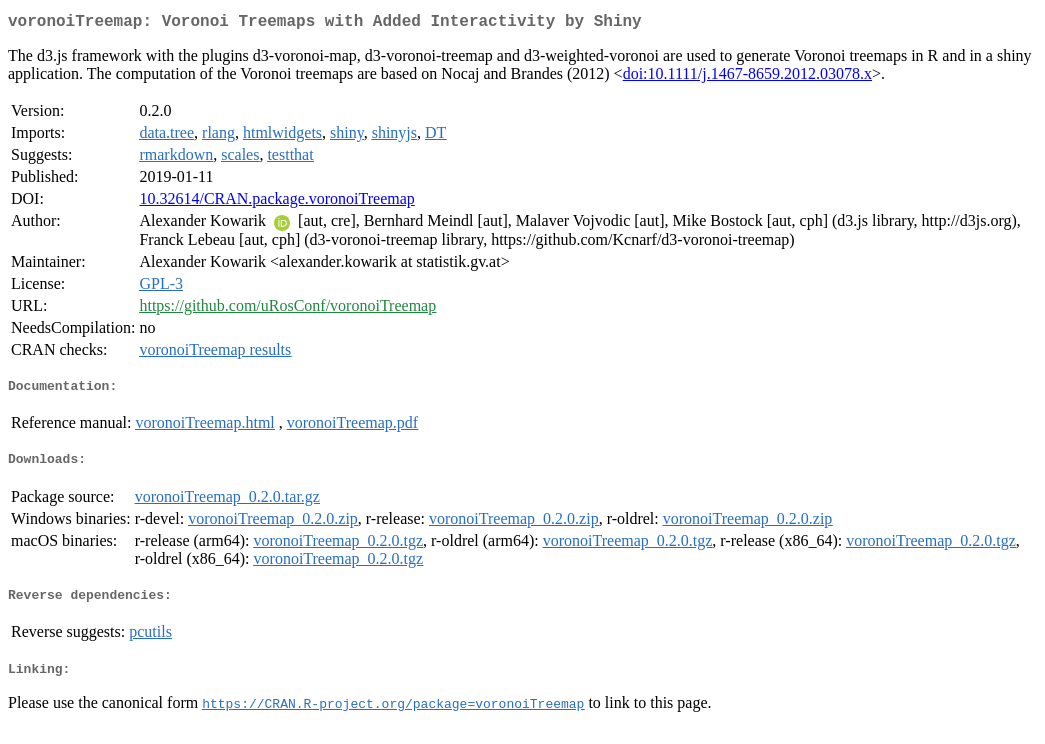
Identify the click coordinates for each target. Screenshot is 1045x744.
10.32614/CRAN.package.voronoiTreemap (276, 202)
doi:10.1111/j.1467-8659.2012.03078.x (747, 77)
